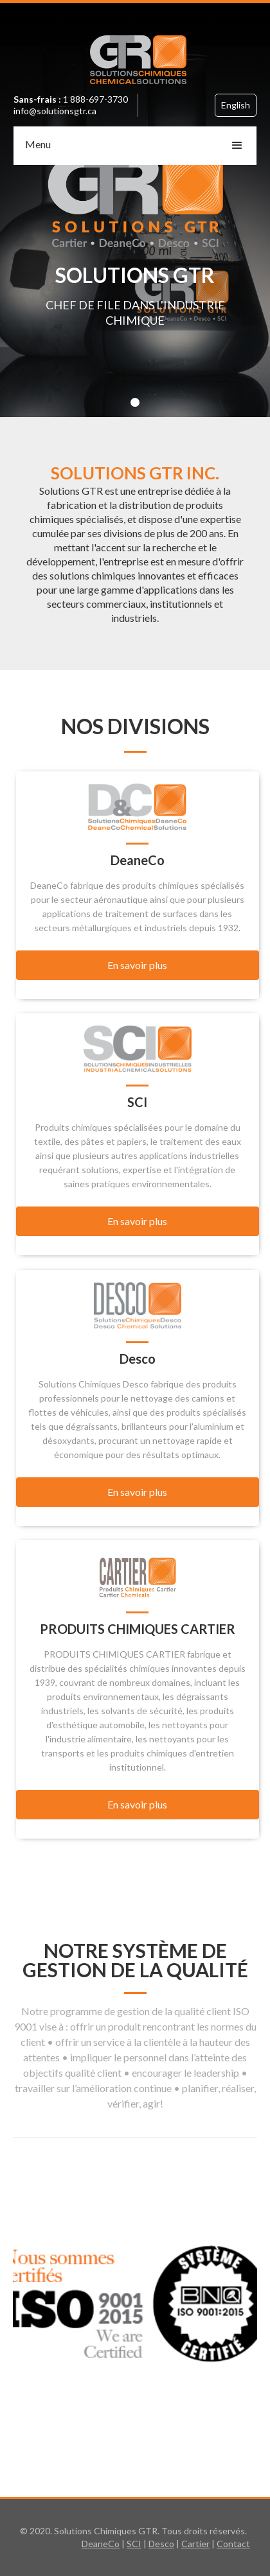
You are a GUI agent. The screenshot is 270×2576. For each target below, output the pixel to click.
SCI (134, 2543)
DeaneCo (101, 2543)
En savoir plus (137, 965)
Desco (161, 2543)
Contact (233, 2543)
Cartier (195, 2543)
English (235, 104)
